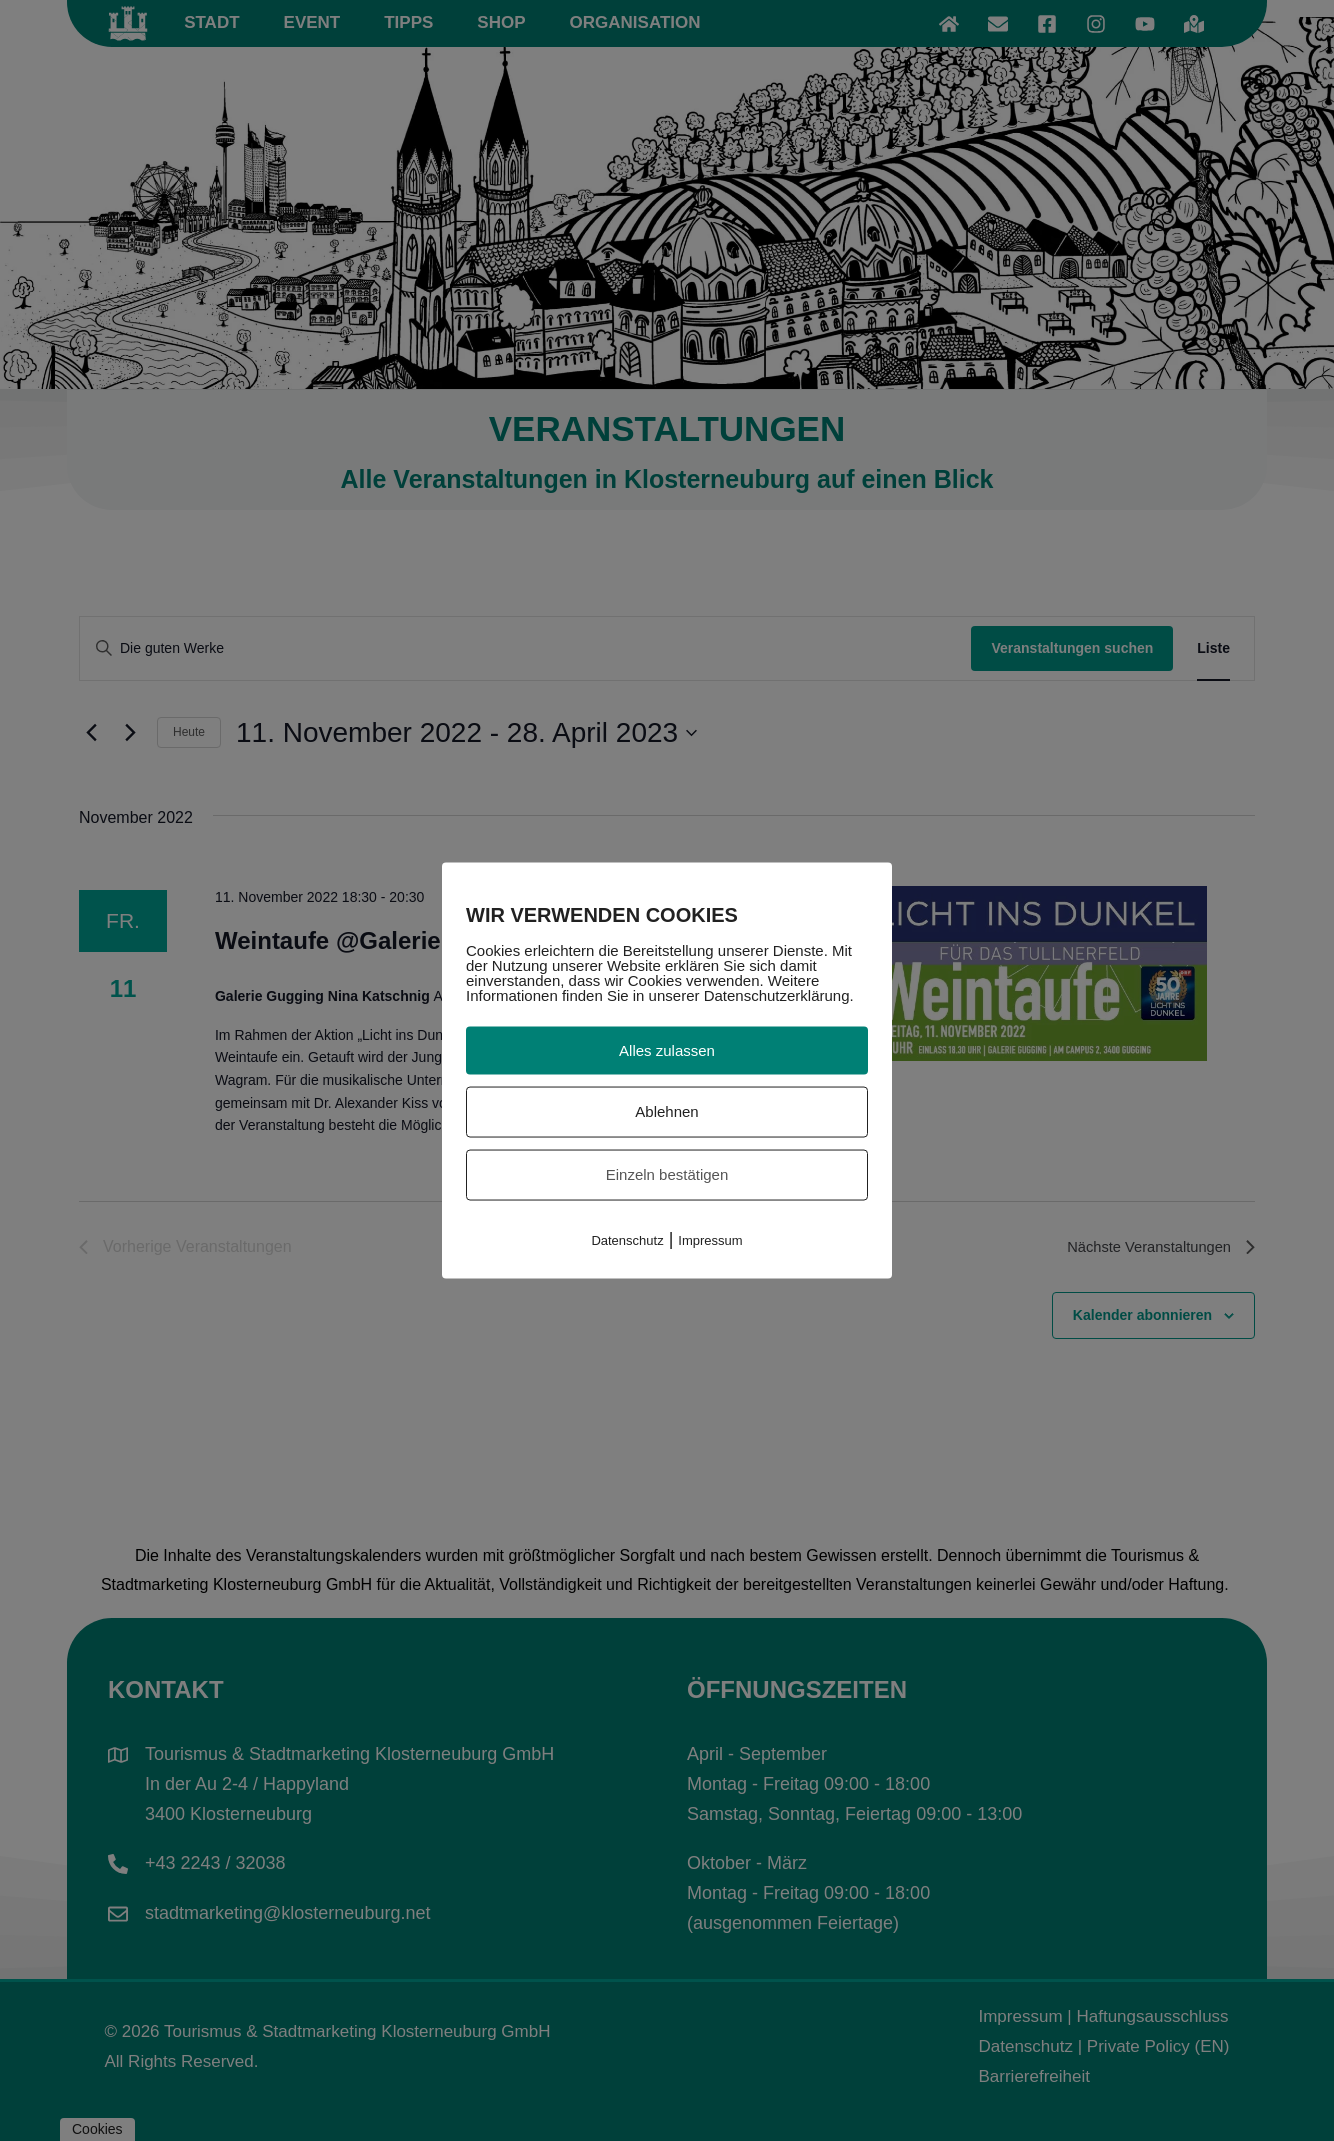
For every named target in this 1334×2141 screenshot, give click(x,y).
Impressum (710, 1239)
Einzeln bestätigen (667, 1174)
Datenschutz (627, 1239)
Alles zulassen (667, 1049)
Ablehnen (666, 1111)
